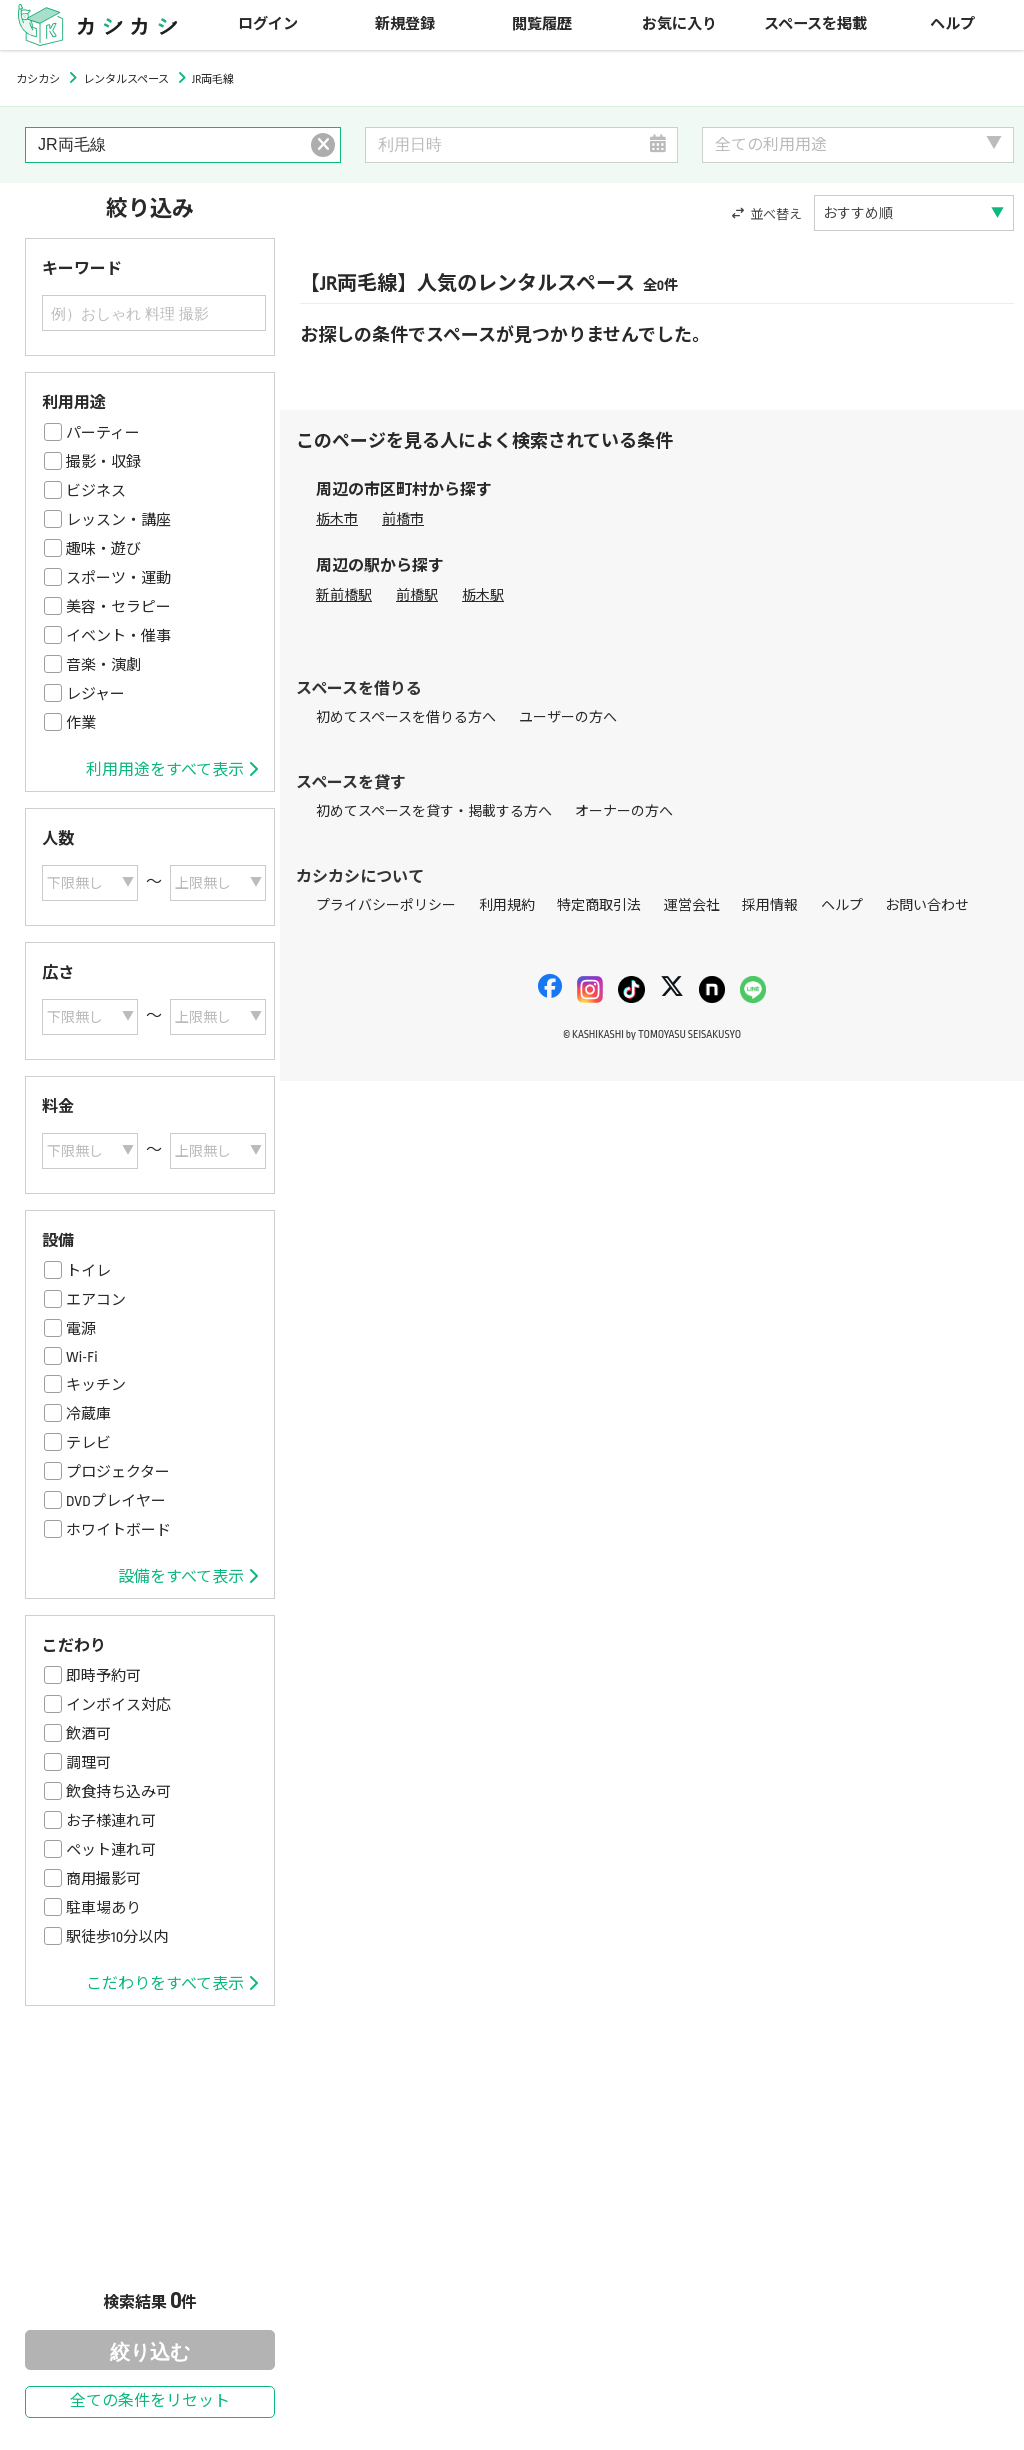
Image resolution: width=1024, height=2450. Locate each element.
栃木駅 (483, 595)
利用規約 (507, 905)
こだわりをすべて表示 (172, 1984)
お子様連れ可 (111, 1821)
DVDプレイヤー (116, 1501)
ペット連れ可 (111, 1850)
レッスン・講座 (118, 520)
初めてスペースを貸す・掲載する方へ (434, 811)
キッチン (96, 1385)
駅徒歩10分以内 (117, 1937)
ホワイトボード (118, 1530)
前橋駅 (417, 595)
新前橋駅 (344, 595)
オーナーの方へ (624, 811)
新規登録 (405, 24)
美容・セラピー (118, 607)
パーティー (103, 433)
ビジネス (96, 491)
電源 (81, 1329)
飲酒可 (88, 1734)
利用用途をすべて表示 (172, 770)
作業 (81, 723)
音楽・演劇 (103, 665)
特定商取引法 (599, 905)
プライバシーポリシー (386, 905)
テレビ (88, 1443)
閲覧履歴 (542, 24)
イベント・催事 (118, 636)
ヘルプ (952, 24)
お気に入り (679, 24)
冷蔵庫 (88, 1414)
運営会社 (692, 905)
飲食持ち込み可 (118, 1792)
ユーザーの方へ (568, 717)
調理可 (88, 1763)
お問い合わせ (927, 905)
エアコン (96, 1300)
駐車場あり (103, 1908)
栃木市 (337, 519)
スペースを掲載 (815, 24)
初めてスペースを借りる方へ (406, 717)
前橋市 (403, 519)
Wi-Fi (82, 1357)
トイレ (88, 1271)
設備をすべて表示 (188, 1577)
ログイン (268, 24)
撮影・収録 (103, 462)
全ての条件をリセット (150, 2401)
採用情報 (770, 905)
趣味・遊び (103, 549)
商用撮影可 (103, 1879)
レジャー (95, 694)
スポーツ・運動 (118, 578)
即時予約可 (103, 1676)
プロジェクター (118, 1472)
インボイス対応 (118, 1705)
